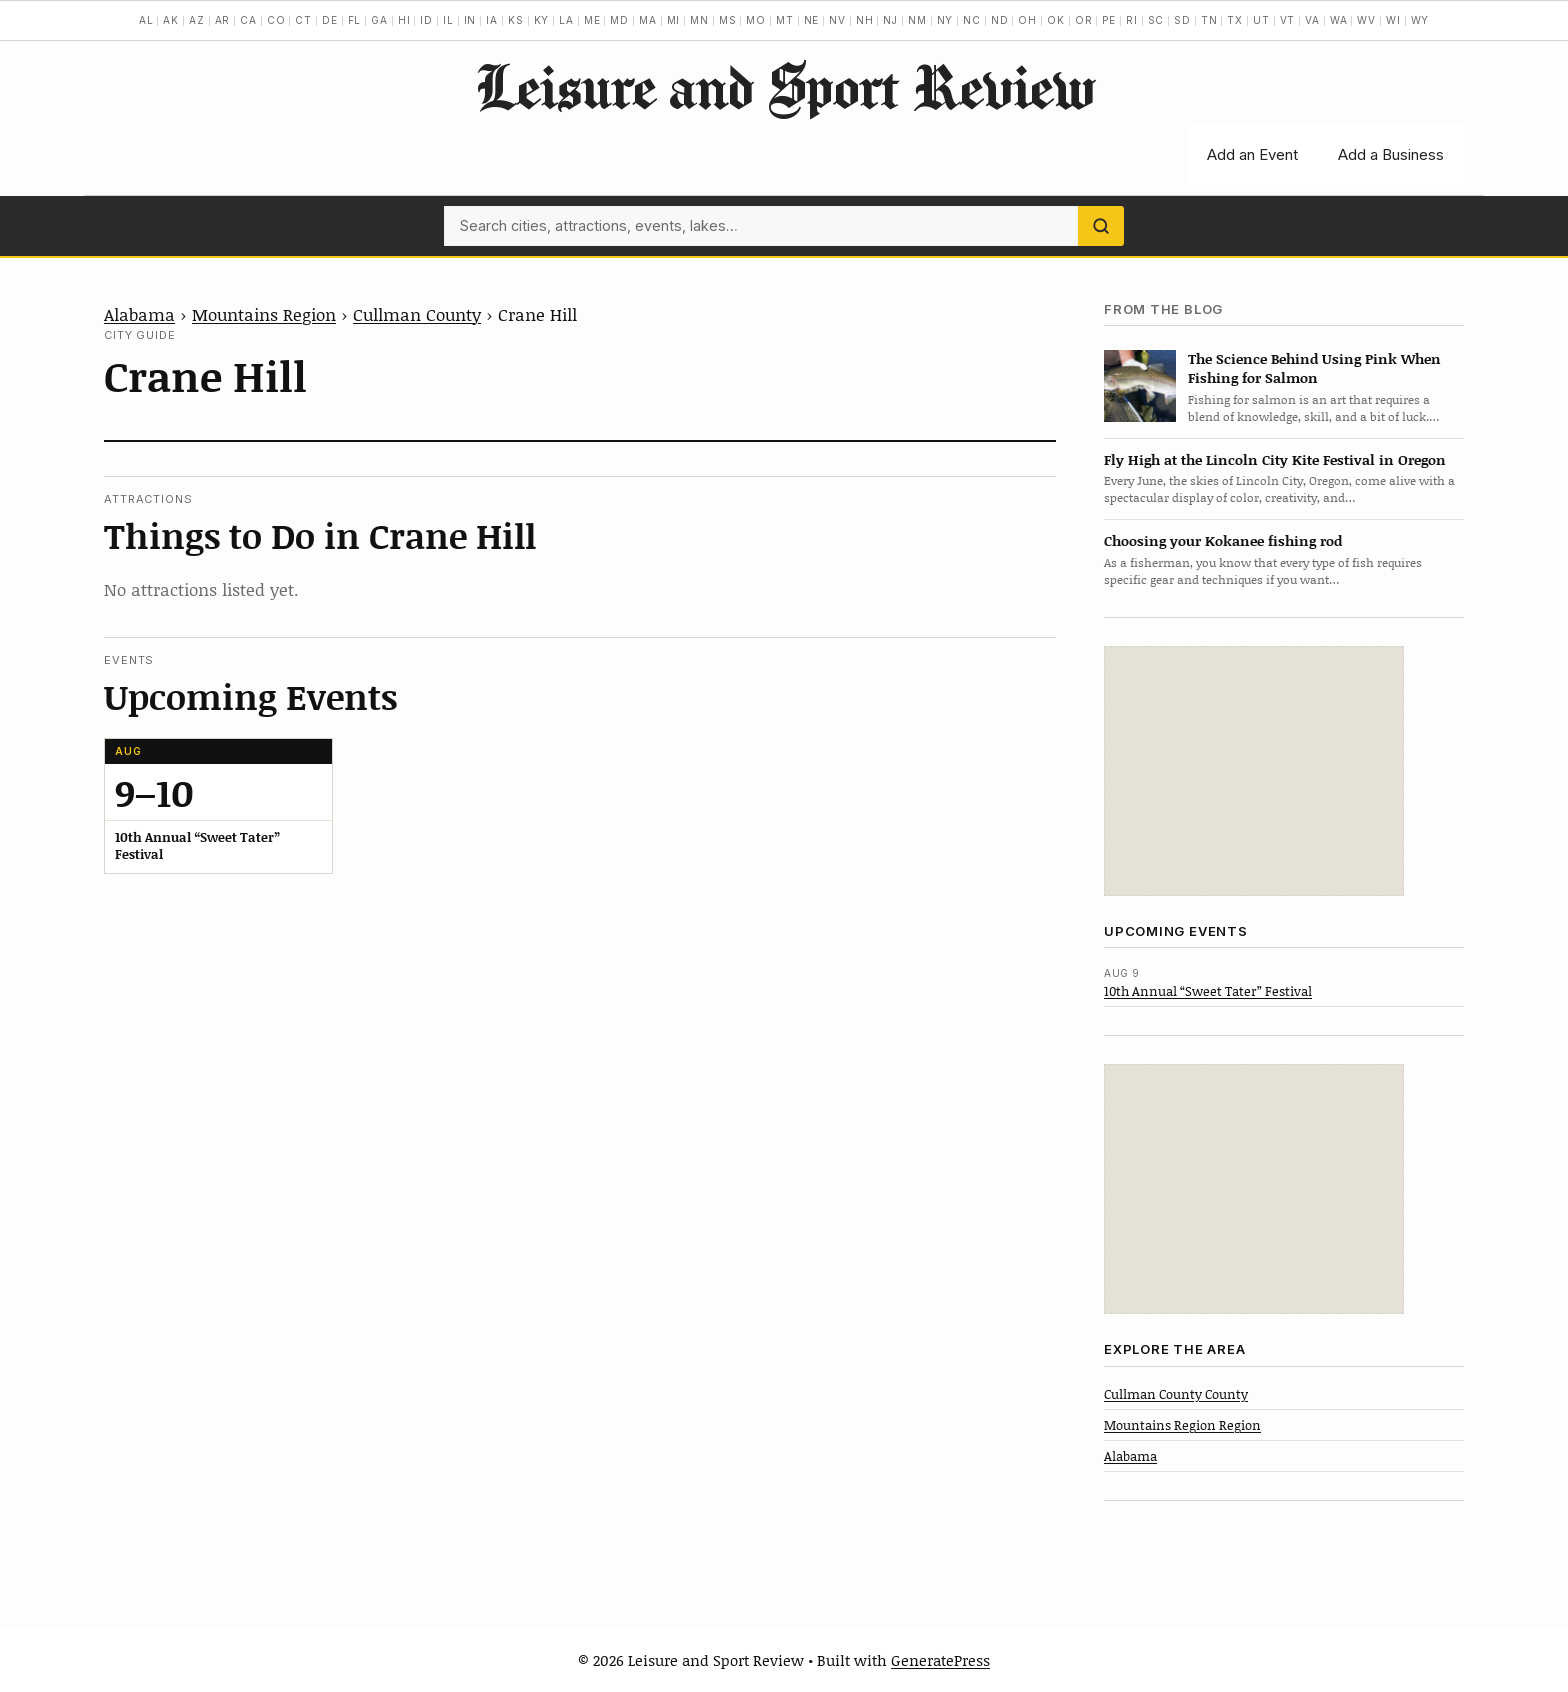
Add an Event (1252, 154)
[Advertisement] (1254, 771)
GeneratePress (940, 1660)
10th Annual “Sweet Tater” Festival (1208, 991)
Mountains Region (264, 314)
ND (1000, 20)
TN (1209, 20)
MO (756, 20)
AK (171, 20)
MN (699, 20)
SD (1182, 20)
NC (972, 20)
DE (330, 20)
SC (1156, 20)
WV (1366, 20)
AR (223, 20)
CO (276, 20)
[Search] (1101, 226)
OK (1056, 20)
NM (917, 20)
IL (448, 20)
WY (1420, 20)
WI (1393, 20)
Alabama (139, 314)
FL (355, 20)
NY (945, 20)
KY (542, 20)
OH (1027, 20)
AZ (197, 20)
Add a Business (1391, 154)
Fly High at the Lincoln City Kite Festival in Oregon (1275, 459)
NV (837, 20)
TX (1235, 20)
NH (865, 20)
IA (492, 20)
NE (812, 20)
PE (1109, 20)
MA (648, 20)
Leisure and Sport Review (784, 86)
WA (1339, 20)
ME (592, 20)
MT (785, 20)
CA (248, 20)
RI (1132, 20)
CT (303, 20)
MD (619, 20)
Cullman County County (1176, 1394)
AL (146, 20)
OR (1084, 20)
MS (728, 20)
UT (1261, 20)
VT (1288, 20)
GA (379, 20)
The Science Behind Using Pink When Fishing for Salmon (1314, 368)
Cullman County (417, 314)
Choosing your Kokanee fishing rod (1223, 540)
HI (404, 20)
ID (426, 20)
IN (470, 20)
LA (566, 20)
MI (674, 20)
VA (1312, 20)
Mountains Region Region (1182, 1425)
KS (516, 20)
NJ (890, 20)
